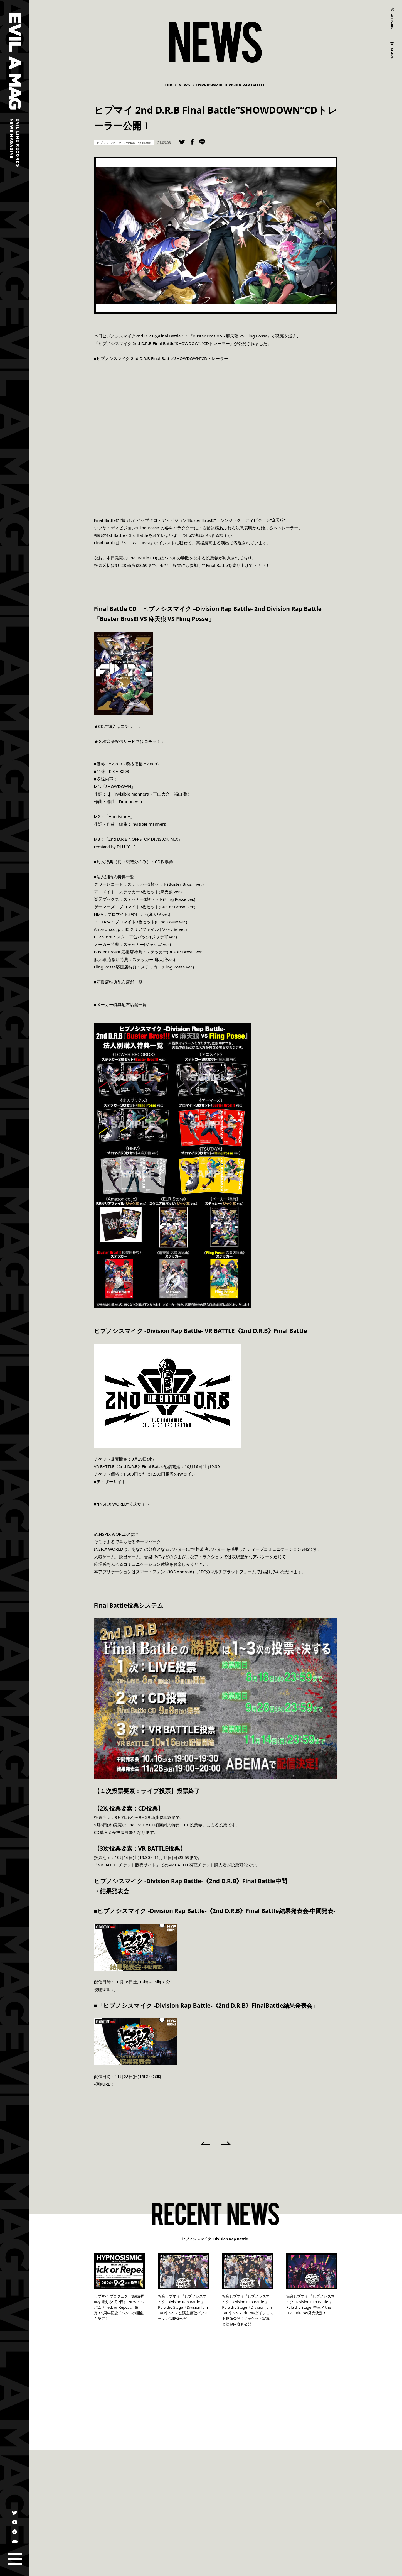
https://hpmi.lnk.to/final (164, 726)
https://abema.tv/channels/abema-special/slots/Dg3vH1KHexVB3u (179, 1989)
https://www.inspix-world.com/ (124, 1511)
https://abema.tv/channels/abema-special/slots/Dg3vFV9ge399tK (177, 2084)
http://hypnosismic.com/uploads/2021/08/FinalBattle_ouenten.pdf (158, 989)
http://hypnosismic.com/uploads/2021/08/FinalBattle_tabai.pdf (155, 1012)
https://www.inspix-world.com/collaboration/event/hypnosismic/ (157, 1489)
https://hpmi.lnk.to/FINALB (191, 741)
